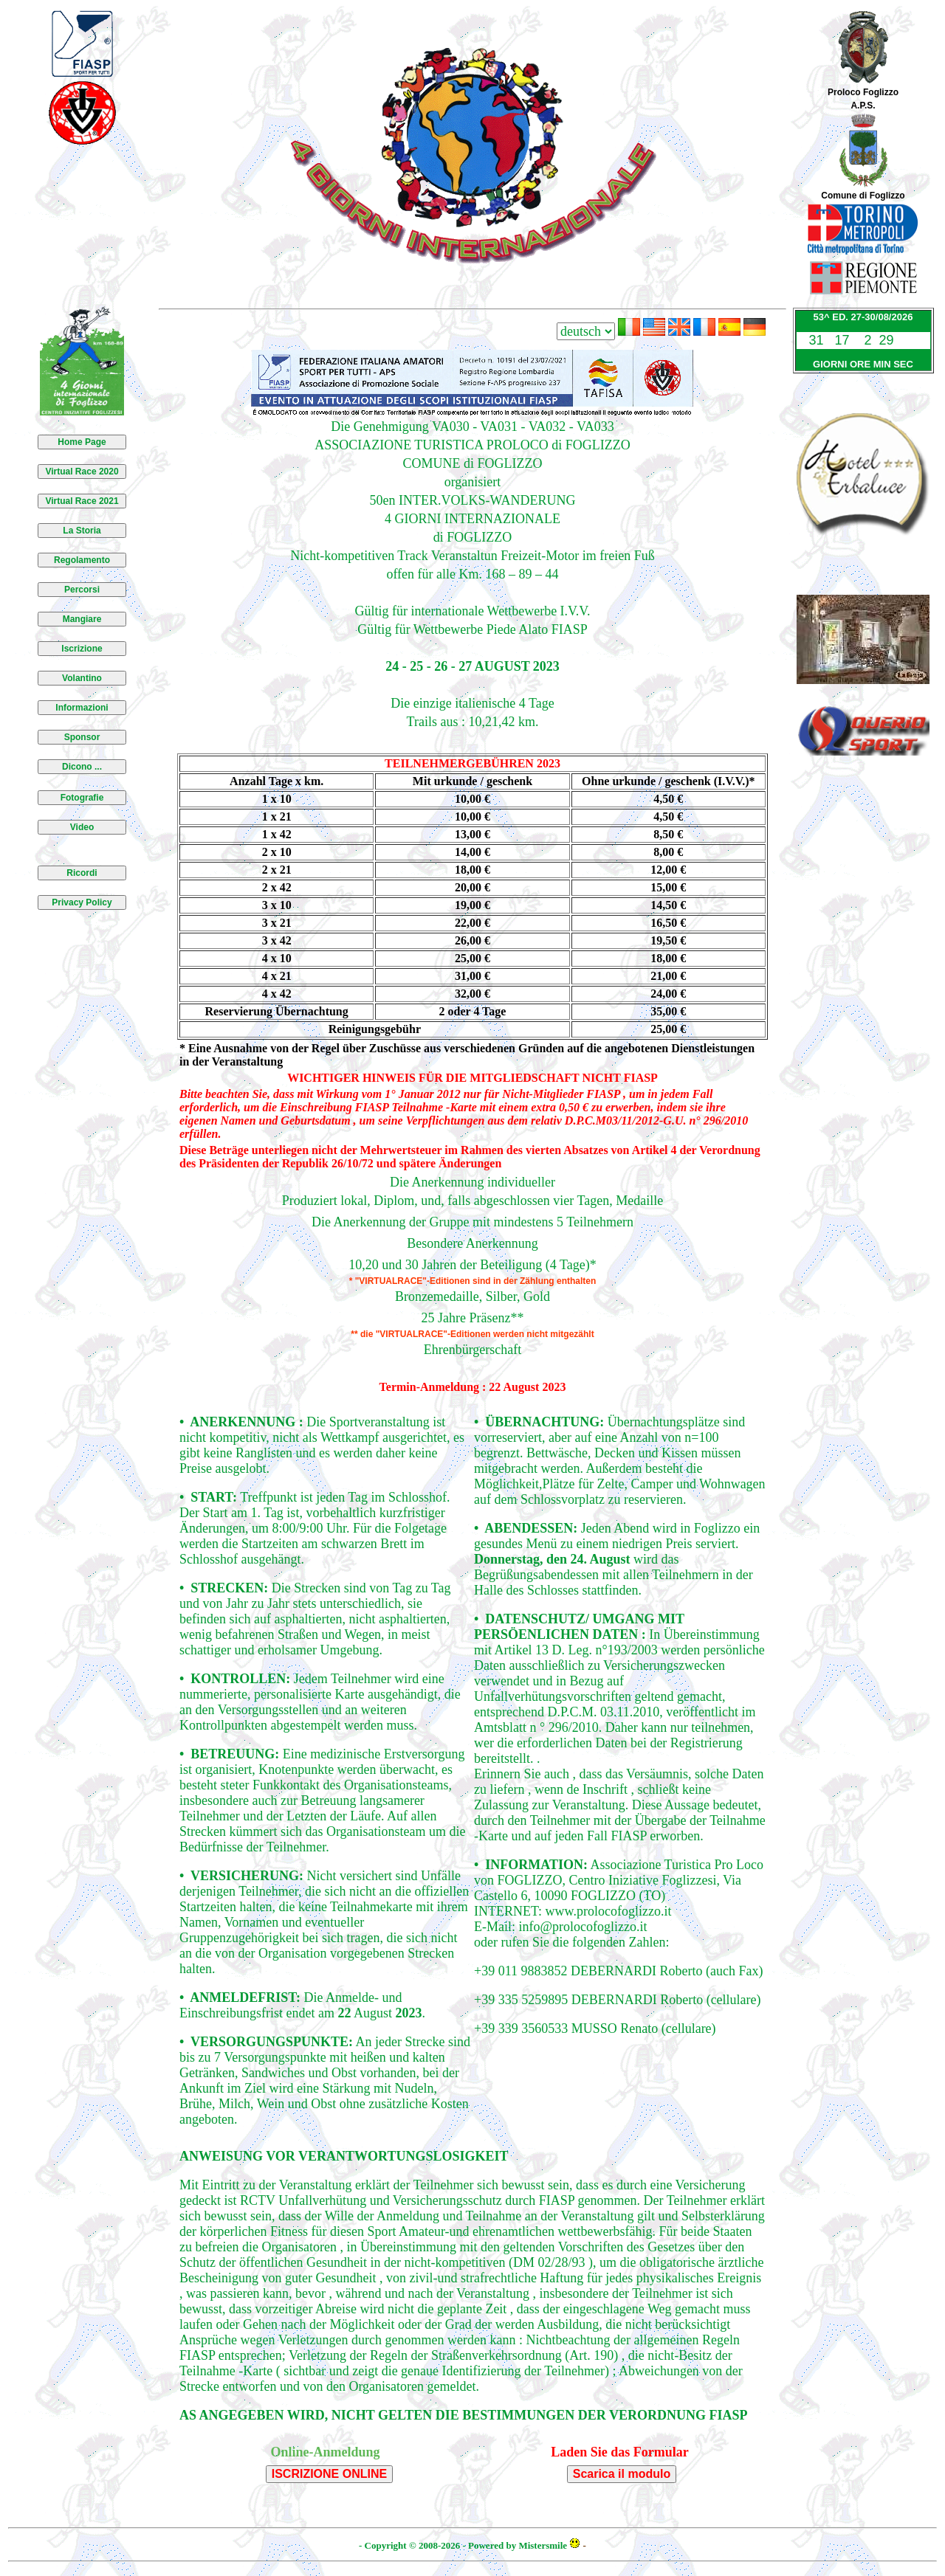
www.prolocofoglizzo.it (609, 1911)
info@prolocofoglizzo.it (583, 1926)
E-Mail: (496, 1926)
